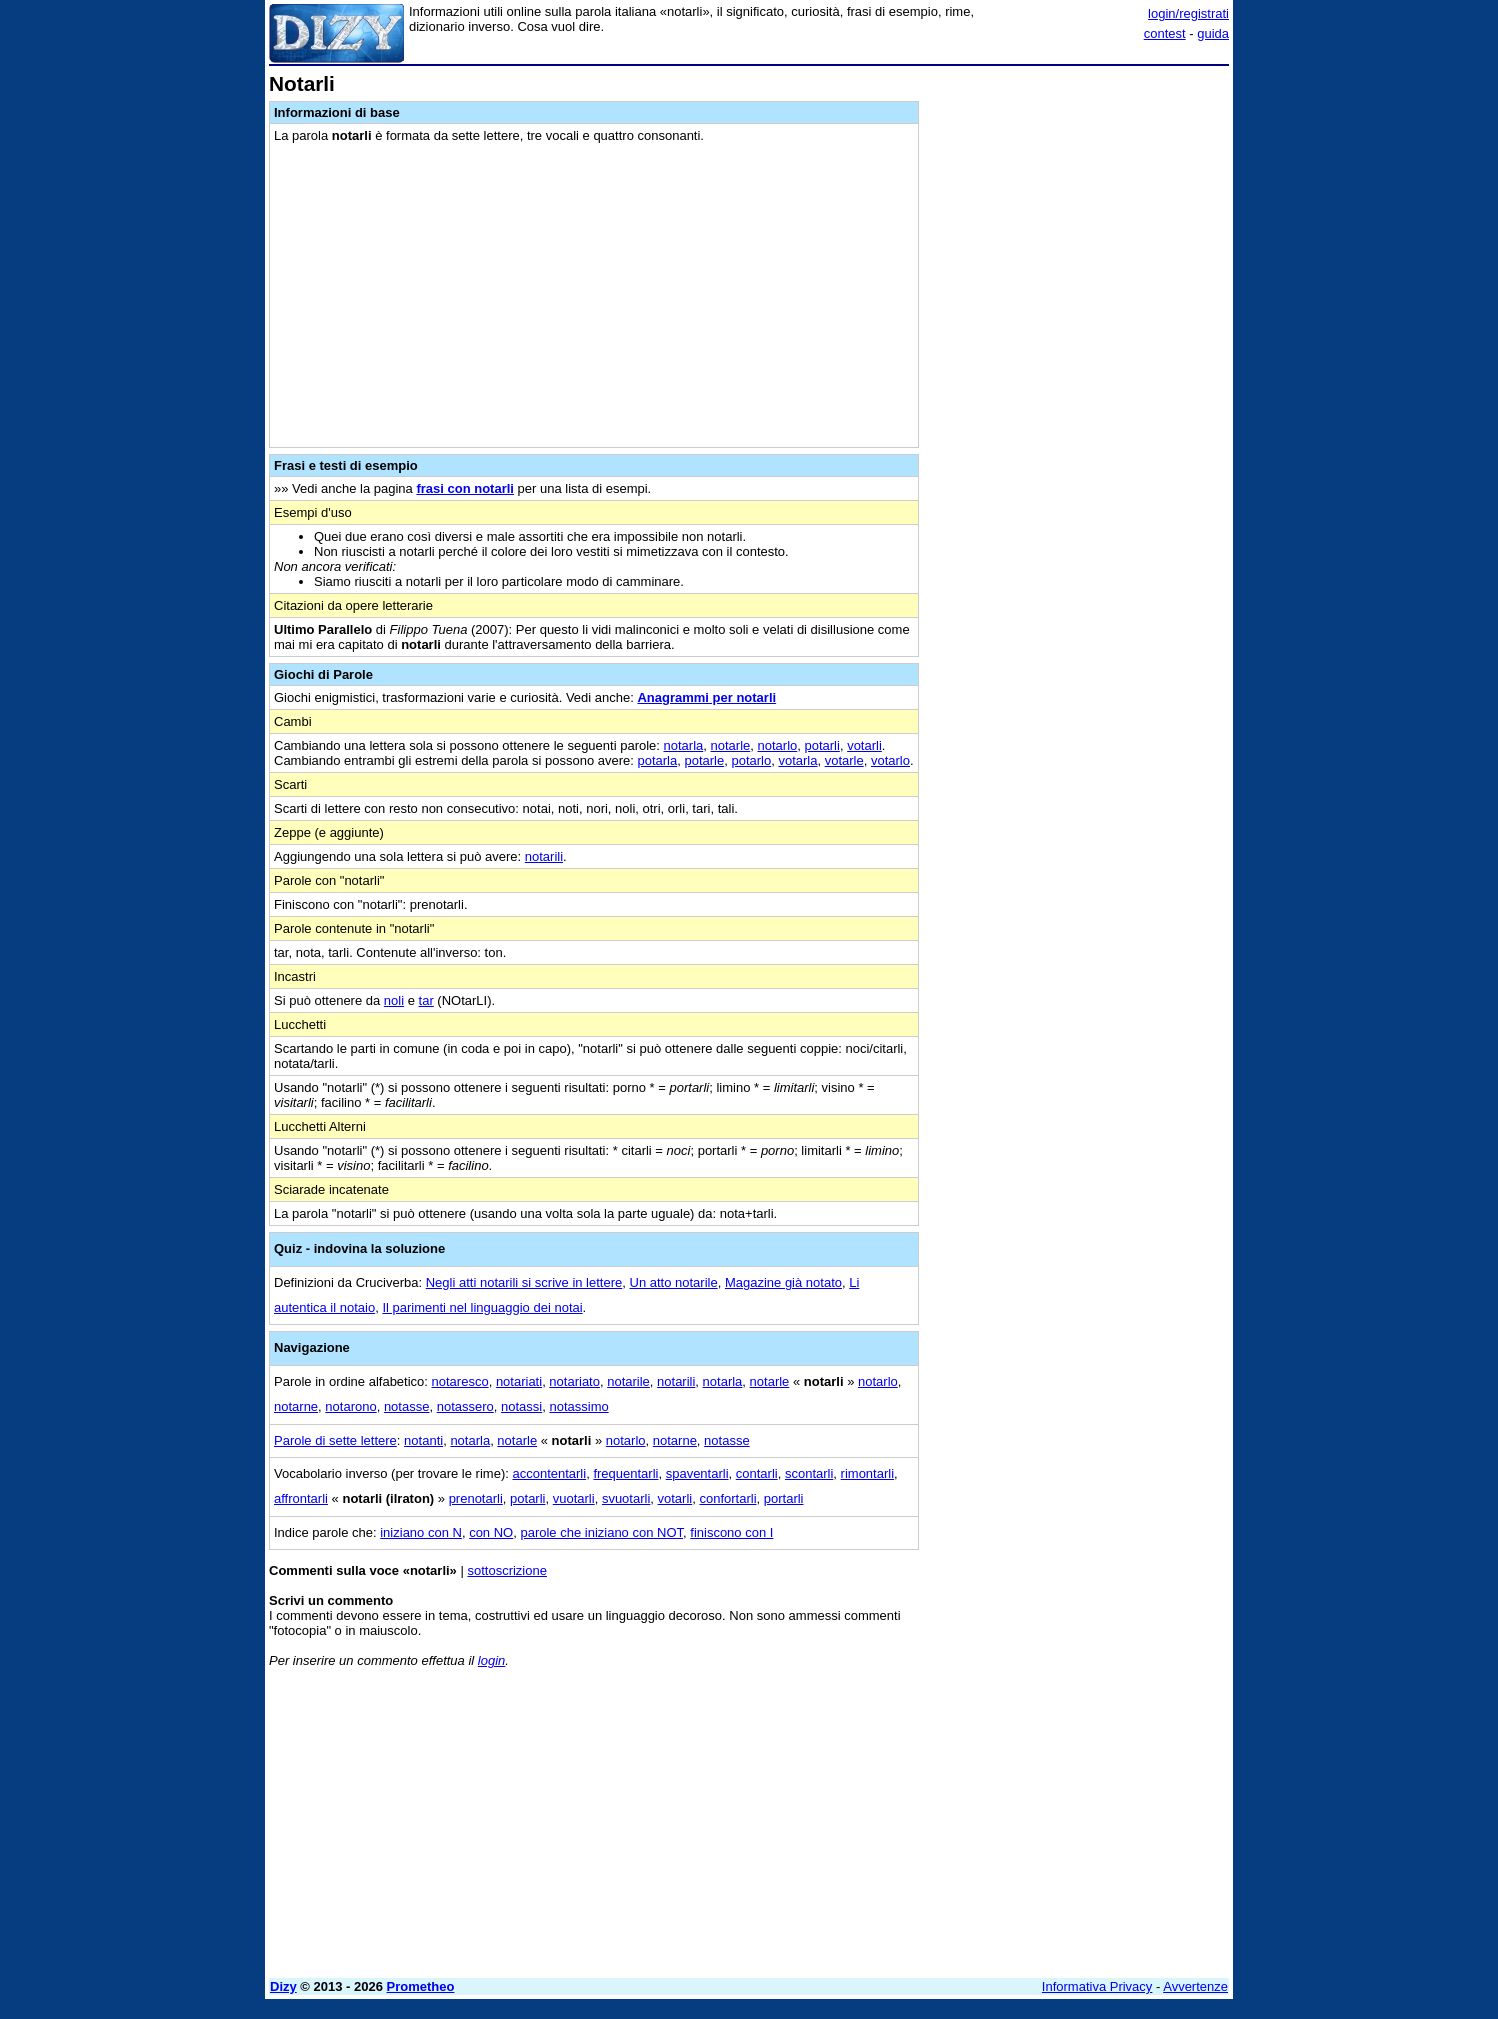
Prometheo (421, 1986)
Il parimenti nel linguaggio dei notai (482, 1307)
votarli (864, 745)
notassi (521, 1406)
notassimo (578, 1406)
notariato (574, 1381)
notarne (296, 1406)
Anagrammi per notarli (706, 697)
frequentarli (625, 1473)
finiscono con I (731, 1532)
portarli (784, 1498)
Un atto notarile (674, 1282)
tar (426, 1000)
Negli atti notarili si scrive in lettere (524, 1282)
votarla (797, 760)
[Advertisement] (1079, 373)
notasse (407, 1406)
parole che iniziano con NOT (601, 1532)
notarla (684, 745)
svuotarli (626, 1498)
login (491, 1660)
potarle (704, 760)
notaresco (460, 1381)
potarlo (751, 760)
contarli (757, 1473)
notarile (628, 1381)
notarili (544, 856)
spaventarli (697, 1473)
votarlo (890, 760)
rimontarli (867, 1473)
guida (1213, 33)
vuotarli (574, 1498)
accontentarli (549, 1473)
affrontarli (301, 1498)
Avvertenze (1195, 1986)
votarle (844, 760)
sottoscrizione (506, 1570)
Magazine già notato (783, 1282)
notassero (465, 1406)
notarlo (778, 745)
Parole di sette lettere (335, 1440)
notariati (519, 1381)
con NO (491, 1532)
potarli (821, 745)
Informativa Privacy (1097, 1986)
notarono (350, 1406)
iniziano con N (421, 1532)
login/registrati (1188, 13)
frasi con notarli (465, 488)
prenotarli (476, 1498)
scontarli (809, 1473)
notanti (423, 1440)
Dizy (283, 1986)
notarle (731, 745)
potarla (657, 760)
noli (394, 1000)
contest (1165, 33)
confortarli (727, 1498)
